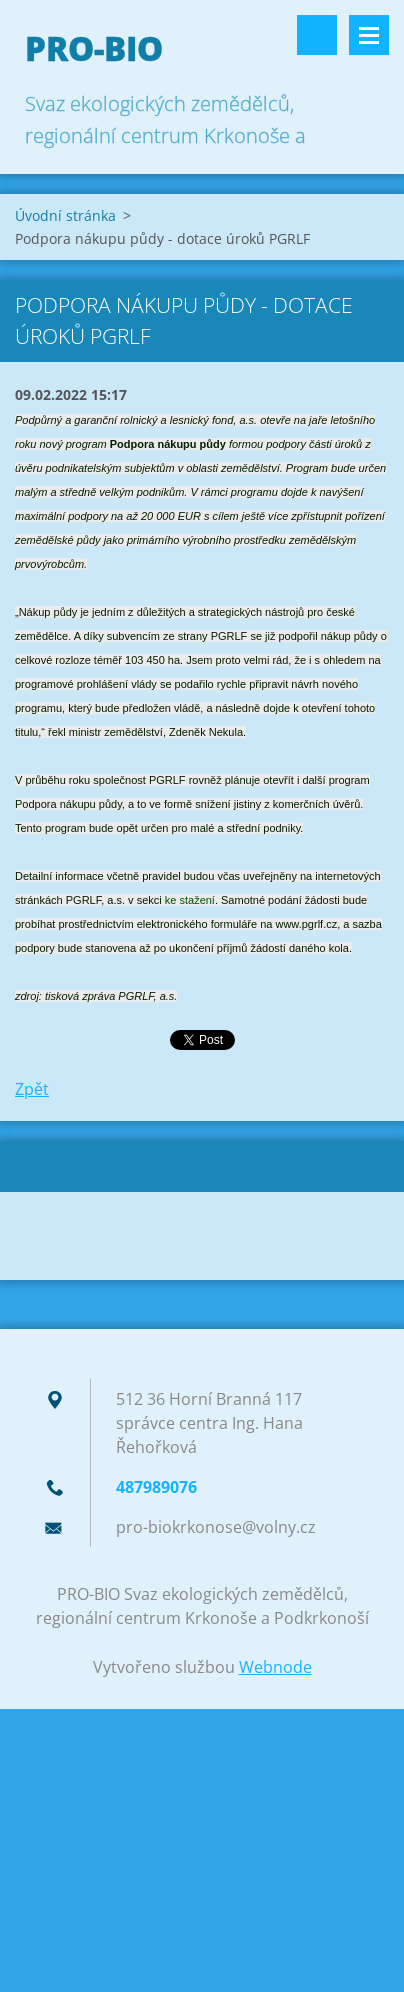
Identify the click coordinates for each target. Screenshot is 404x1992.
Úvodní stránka (65, 215)
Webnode (275, 1667)
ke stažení (190, 900)
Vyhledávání (317, 35)
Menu (369, 35)
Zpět (32, 1089)
